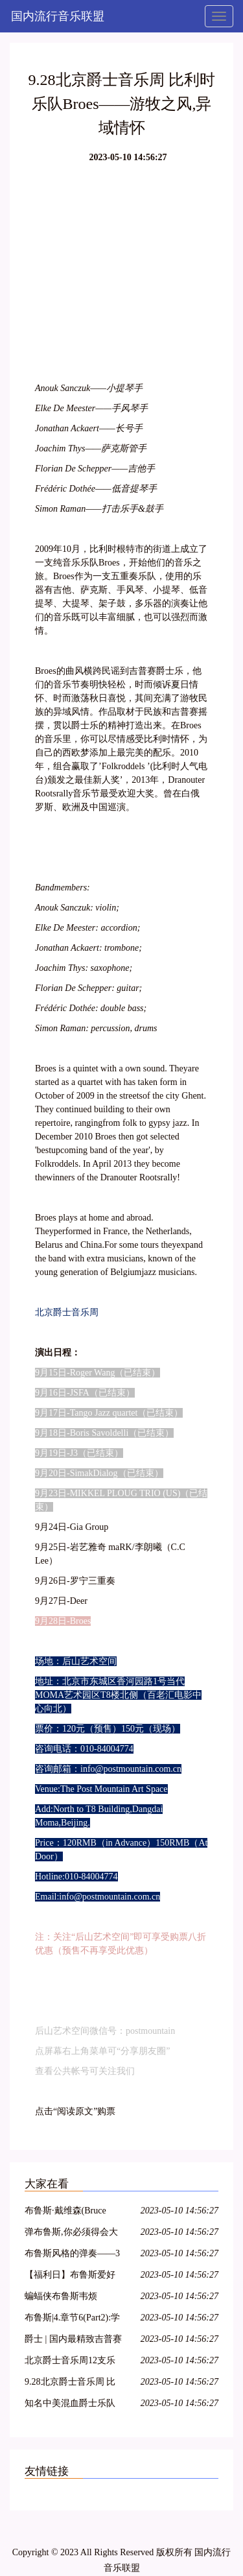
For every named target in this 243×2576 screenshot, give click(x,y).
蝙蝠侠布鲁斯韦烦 (61, 2296)
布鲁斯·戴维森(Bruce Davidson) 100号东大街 (70, 2212)
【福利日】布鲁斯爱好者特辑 (70, 2277)
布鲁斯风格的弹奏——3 (72, 2253)
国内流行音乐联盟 (57, 16)
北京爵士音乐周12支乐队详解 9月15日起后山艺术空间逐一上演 (73, 2362)
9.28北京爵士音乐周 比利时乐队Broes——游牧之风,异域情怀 (72, 2384)
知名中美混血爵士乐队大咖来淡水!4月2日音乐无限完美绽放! (72, 2405)
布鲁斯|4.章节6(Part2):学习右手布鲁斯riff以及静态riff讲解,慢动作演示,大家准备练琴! (73, 2319)
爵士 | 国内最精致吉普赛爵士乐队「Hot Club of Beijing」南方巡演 (73, 2341)
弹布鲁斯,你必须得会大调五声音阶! (71, 2234)
